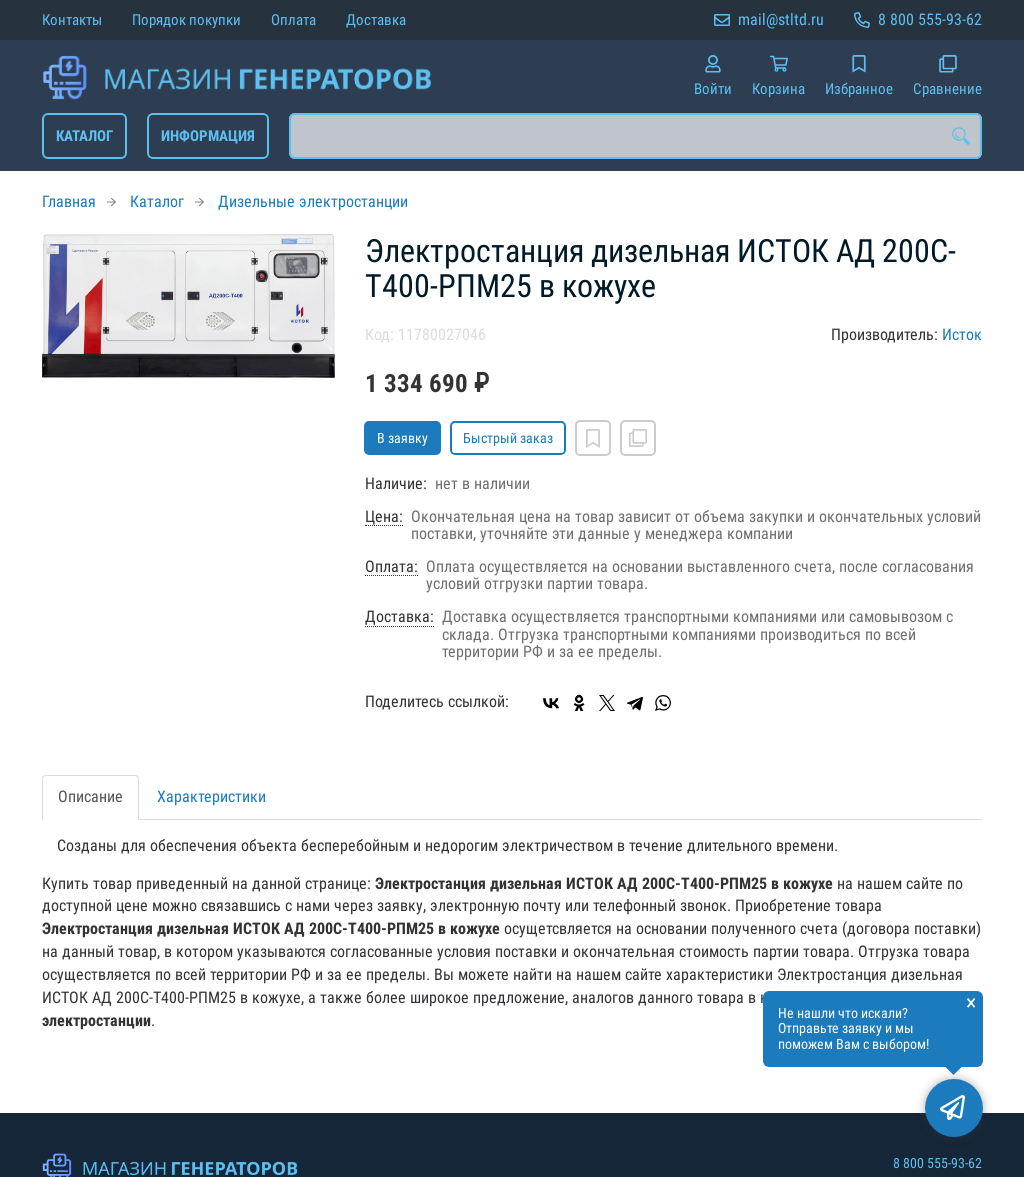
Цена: (384, 517)
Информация (208, 136)
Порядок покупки (186, 20)
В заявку (402, 438)
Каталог (84, 136)
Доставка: (399, 617)
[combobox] (635, 136)
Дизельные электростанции (313, 201)
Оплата (293, 20)
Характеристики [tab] (211, 796)
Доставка (376, 20)
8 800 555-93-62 (930, 19)
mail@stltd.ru (781, 19)
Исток (962, 334)
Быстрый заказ (508, 438)
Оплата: (391, 567)
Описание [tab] (90, 796)
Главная (69, 201)
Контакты (72, 20)
